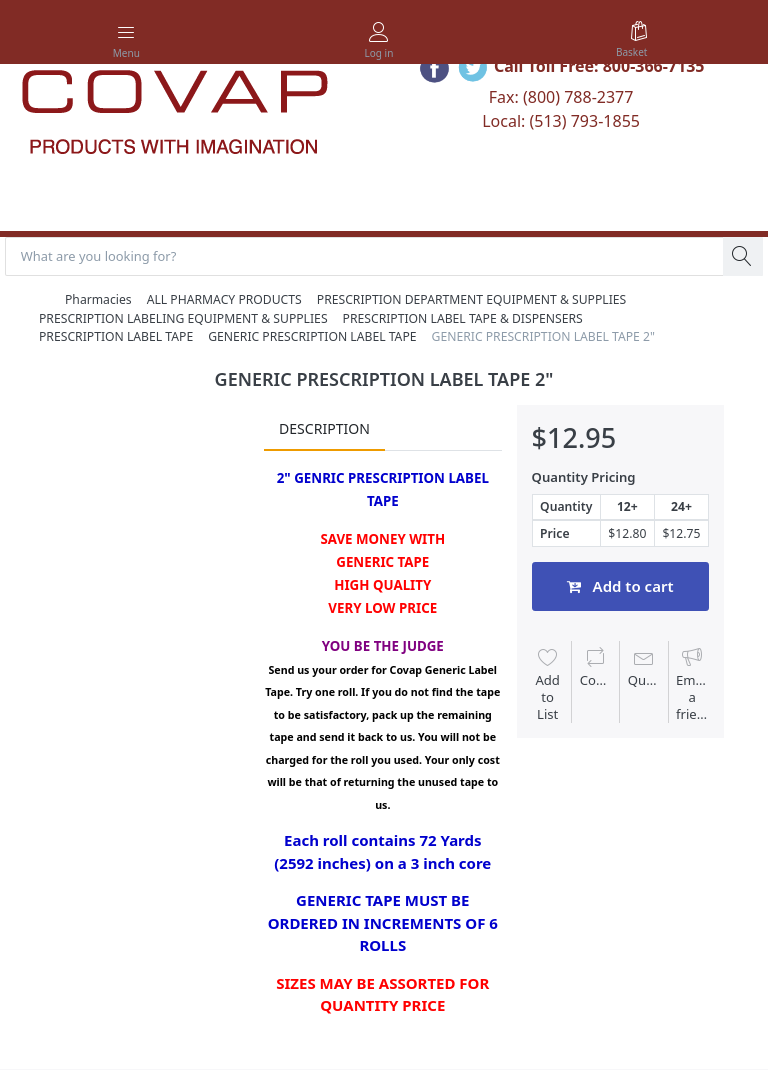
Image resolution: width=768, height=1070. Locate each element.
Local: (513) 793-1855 (561, 121)
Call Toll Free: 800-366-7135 (599, 66)
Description (324, 428)
